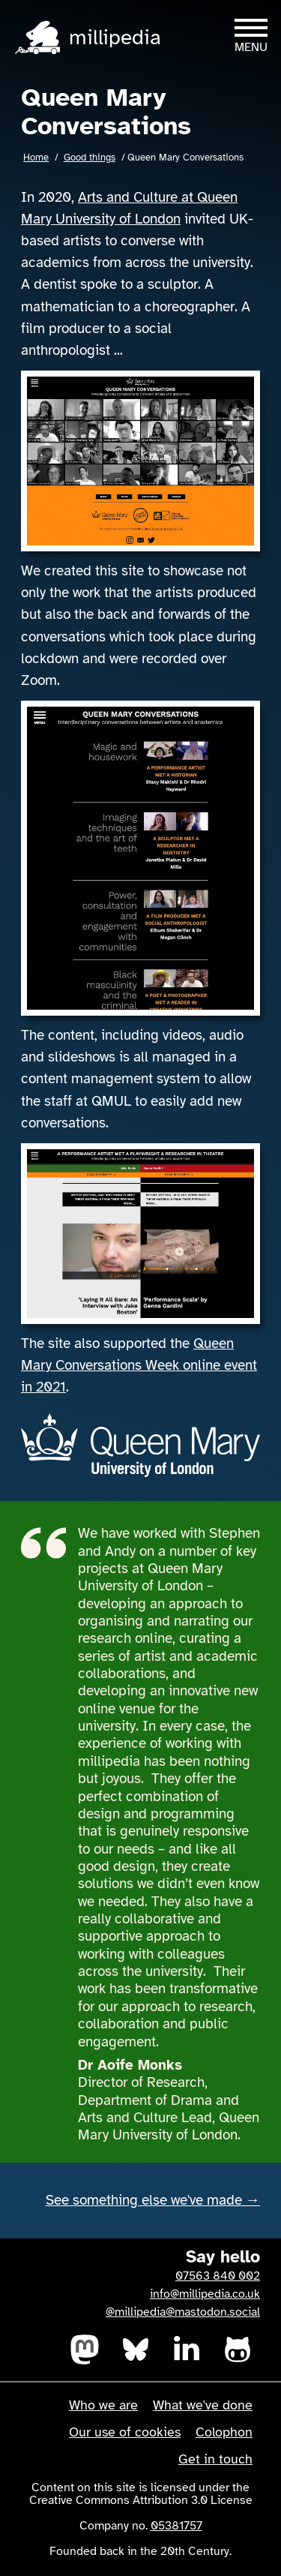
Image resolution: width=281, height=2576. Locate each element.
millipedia (115, 37)
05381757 (176, 2525)
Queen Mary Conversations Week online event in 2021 (139, 1365)
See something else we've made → (153, 2200)
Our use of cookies (125, 2432)
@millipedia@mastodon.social (183, 2311)
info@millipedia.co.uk (205, 2293)
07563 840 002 (217, 2275)
